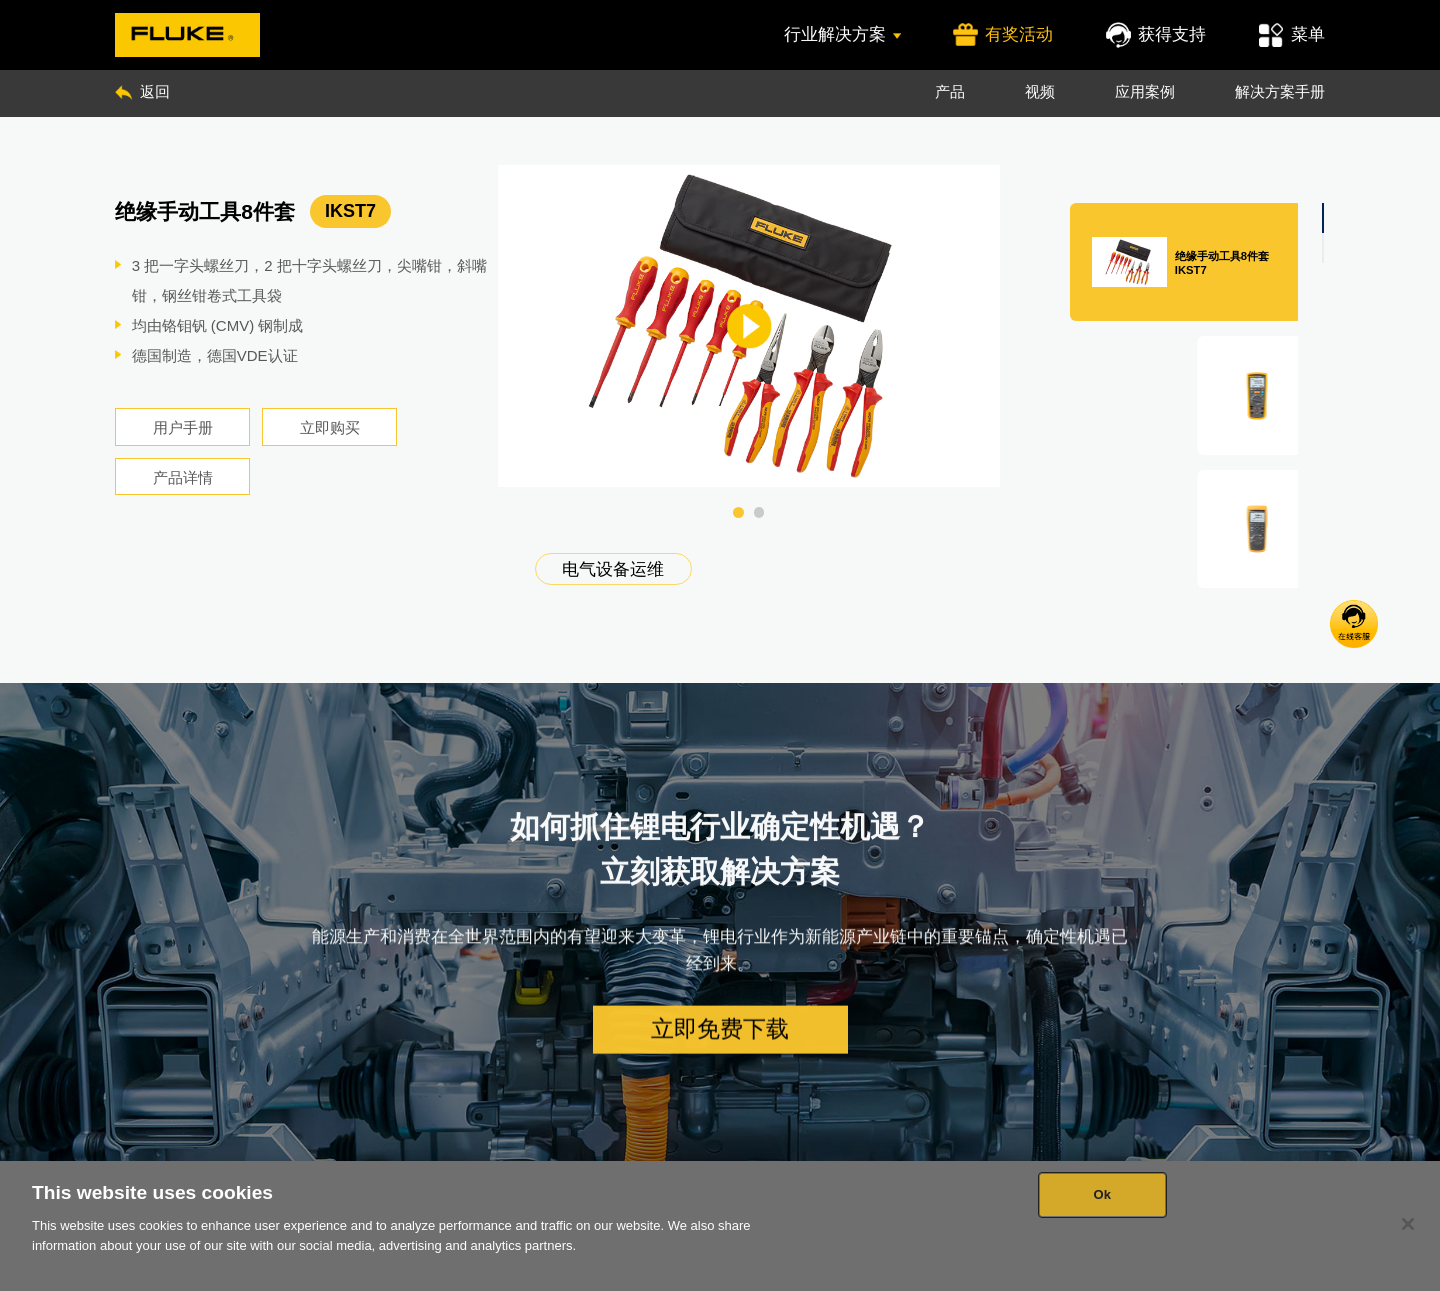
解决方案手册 (1280, 91)
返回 (142, 91)
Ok (1102, 1194)
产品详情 (183, 477)
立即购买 (330, 427)
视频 (1040, 91)
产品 (950, 91)
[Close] (1408, 1224)
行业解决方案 (842, 34)
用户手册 (183, 427)
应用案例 (1145, 91)
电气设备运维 (613, 569)
